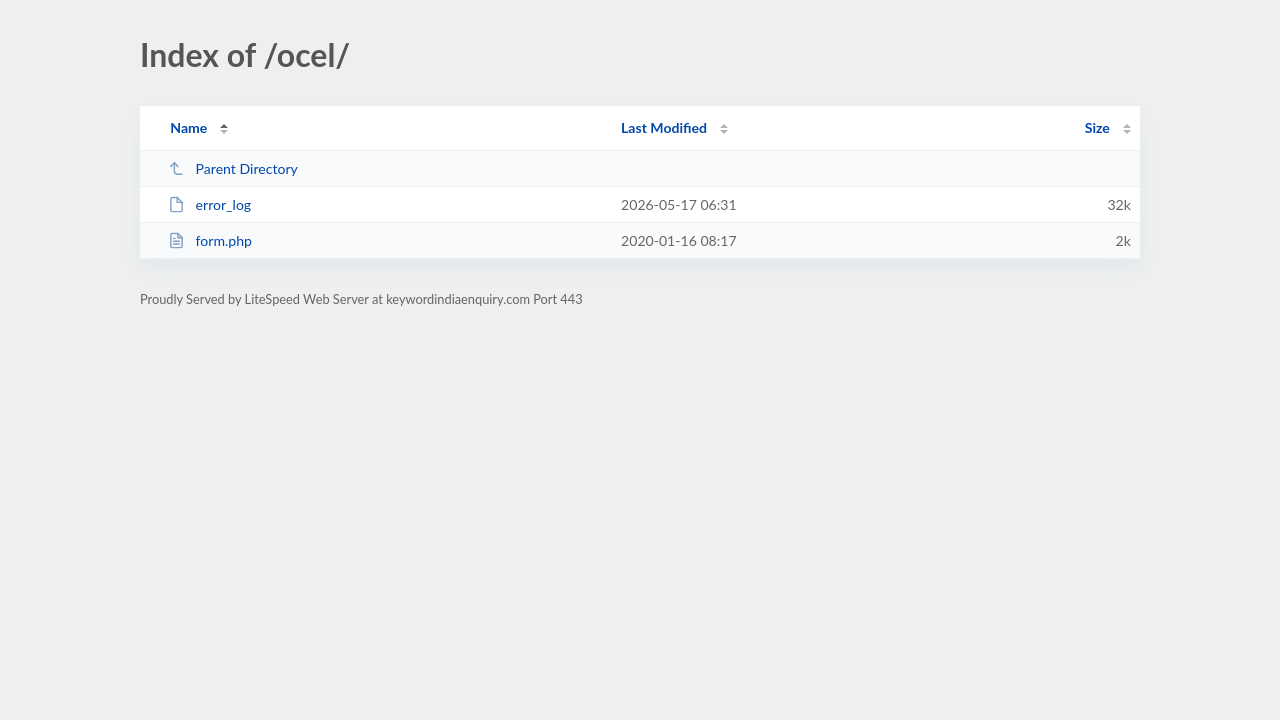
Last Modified (664, 127)
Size (1097, 127)
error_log (209, 204)
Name (188, 127)
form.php (210, 240)
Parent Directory (233, 168)
